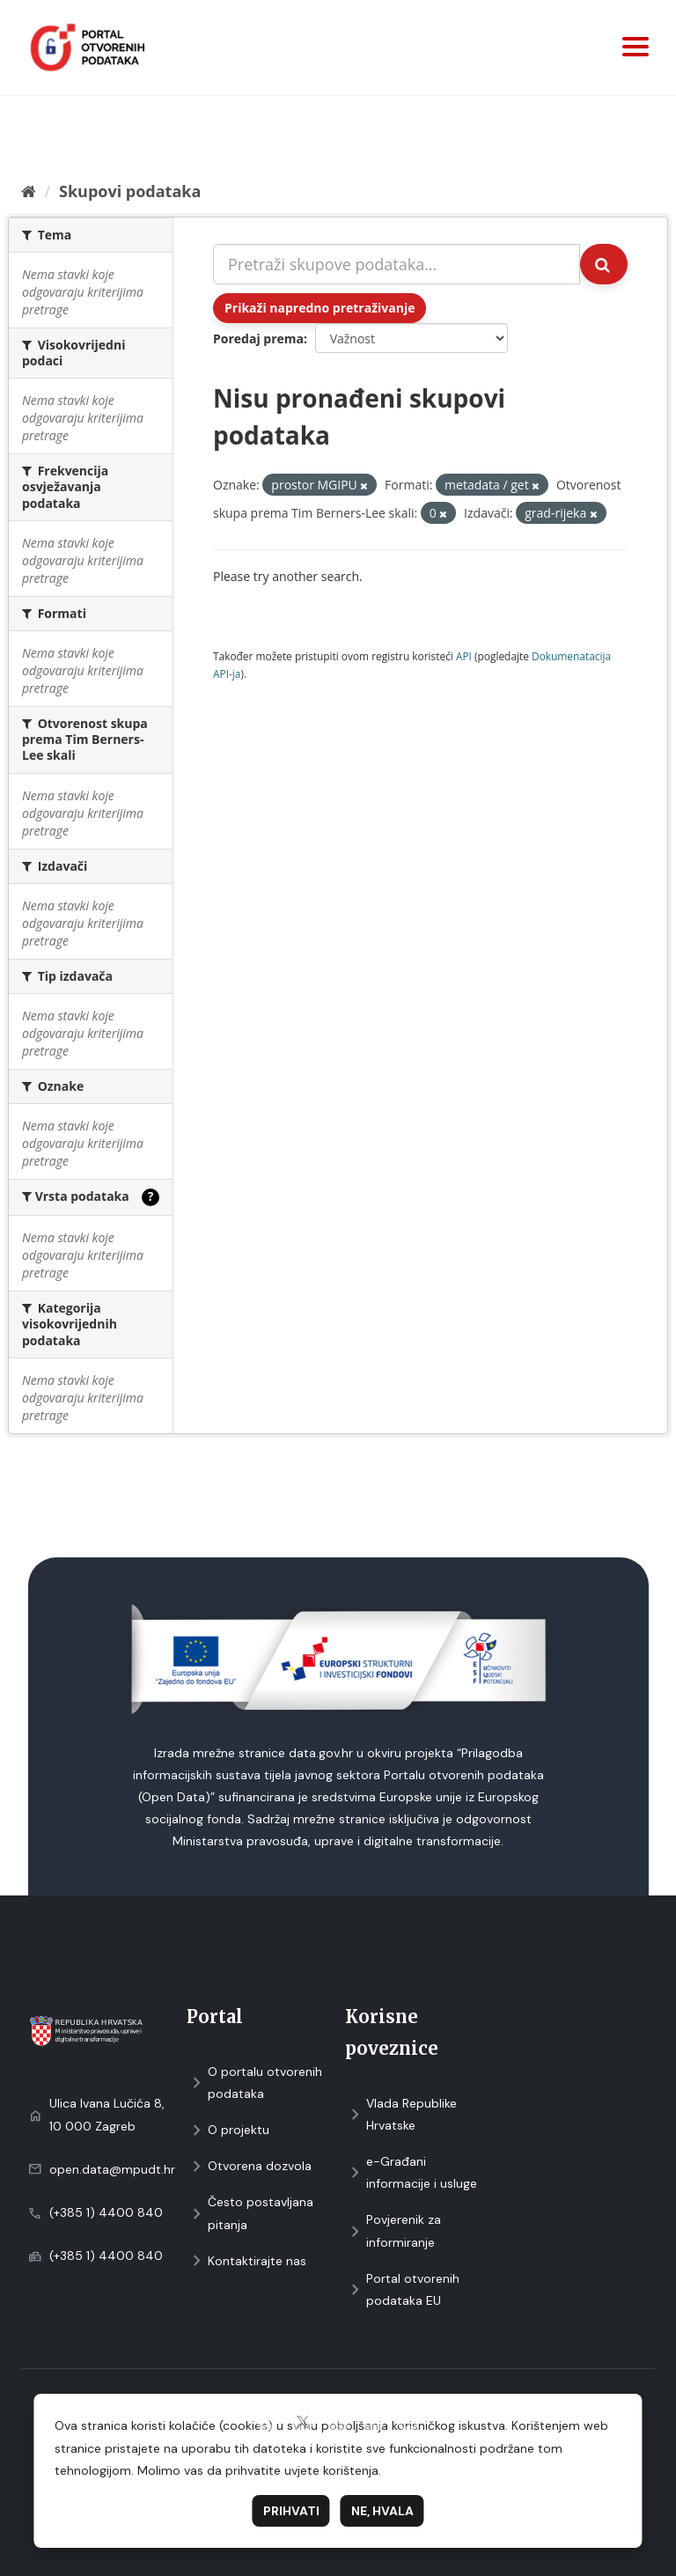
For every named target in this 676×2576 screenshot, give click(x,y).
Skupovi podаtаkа (130, 191)
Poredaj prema (258, 338)
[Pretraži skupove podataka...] (396, 264)
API (464, 656)
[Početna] (28, 191)
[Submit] (604, 264)
